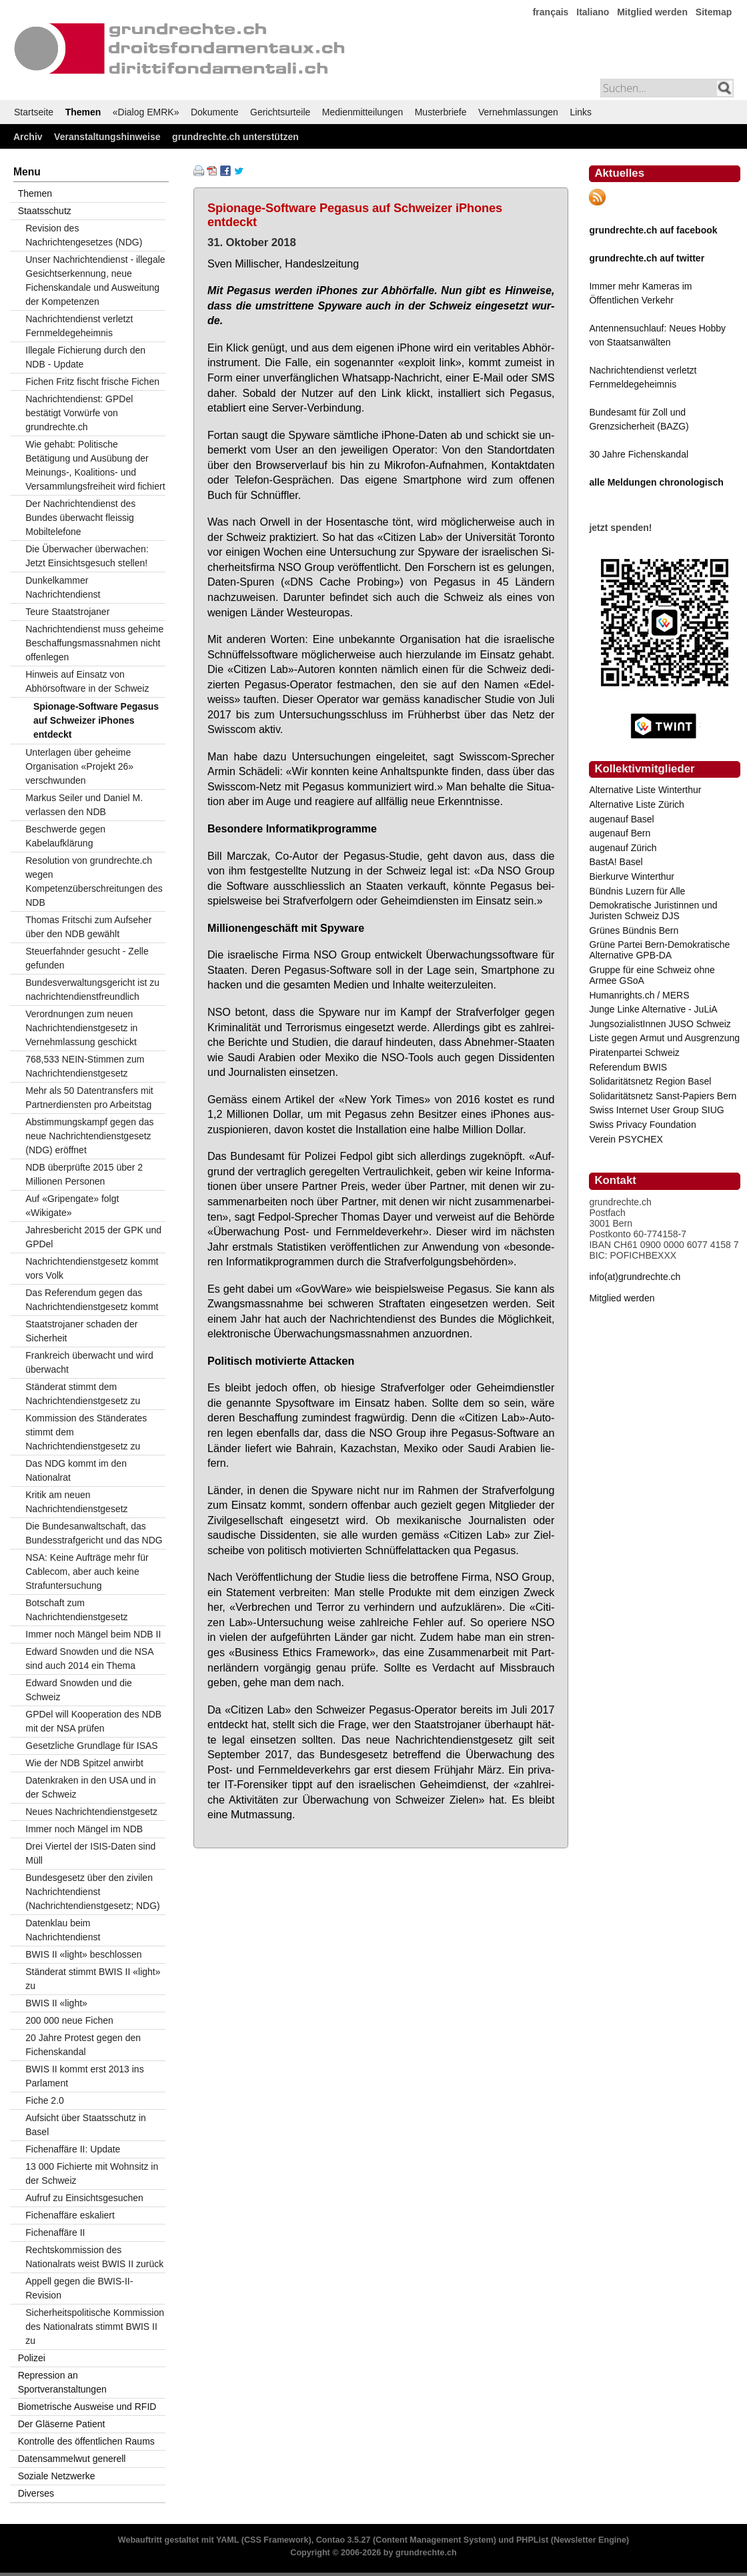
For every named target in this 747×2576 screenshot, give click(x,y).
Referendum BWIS (628, 1067)
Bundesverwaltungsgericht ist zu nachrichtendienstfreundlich (92, 989)
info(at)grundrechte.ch (634, 1276)
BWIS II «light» (56, 2003)
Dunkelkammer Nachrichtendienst (62, 587)
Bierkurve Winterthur (631, 876)
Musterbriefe (441, 112)
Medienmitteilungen (362, 112)
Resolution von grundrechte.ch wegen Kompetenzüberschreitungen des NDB (93, 881)
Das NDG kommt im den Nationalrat (76, 1470)
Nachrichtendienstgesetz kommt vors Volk (91, 1268)
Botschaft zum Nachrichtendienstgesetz (76, 1609)
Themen (83, 112)
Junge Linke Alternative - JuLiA (653, 1009)
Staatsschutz (44, 210)
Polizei (31, 2358)
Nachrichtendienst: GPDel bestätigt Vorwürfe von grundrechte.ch (79, 413)
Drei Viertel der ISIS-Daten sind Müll (90, 1853)
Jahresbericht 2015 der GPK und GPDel (93, 1237)
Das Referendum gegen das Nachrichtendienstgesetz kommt (91, 1299)
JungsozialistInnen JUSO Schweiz (659, 1024)
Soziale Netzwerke (56, 2476)
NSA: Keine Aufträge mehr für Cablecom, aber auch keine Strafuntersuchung (86, 1571)
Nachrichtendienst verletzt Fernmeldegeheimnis (79, 325)
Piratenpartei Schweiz (634, 1052)
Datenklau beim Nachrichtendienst (62, 1930)
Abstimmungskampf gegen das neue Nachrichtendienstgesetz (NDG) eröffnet (89, 1136)
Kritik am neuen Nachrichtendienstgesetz (76, 1501)
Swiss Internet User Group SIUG (656, 1110)
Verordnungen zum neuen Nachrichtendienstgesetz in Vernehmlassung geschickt (81, 1028)
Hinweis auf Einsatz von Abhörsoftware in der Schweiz (87, 681)
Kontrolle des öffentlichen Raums (86, 2441)
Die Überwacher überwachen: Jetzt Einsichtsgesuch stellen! (86, 556)
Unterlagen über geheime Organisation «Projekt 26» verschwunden (79, 766)
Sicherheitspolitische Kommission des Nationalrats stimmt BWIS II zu (94, 2326)
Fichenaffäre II (55, 2232)
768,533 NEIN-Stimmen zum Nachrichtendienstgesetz (84, 1066)
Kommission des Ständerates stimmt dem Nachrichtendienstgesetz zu (86, 1432)
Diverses (36, 2493)
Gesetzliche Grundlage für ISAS (91, 1745)
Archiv (28, 136)
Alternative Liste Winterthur (645, 789)
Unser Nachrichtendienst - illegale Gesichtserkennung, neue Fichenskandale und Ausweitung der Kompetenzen (95, 280)
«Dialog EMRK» (146, 112)
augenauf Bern (619, 833)
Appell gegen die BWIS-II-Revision (79, 2288)
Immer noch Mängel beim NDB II (93, 1634)
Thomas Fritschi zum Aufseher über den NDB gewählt (88, 926)
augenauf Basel (621, 819)
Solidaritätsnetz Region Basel (650, 1081)
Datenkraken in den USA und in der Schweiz (90, 1787)
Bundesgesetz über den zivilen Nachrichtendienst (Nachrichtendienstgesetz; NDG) (92, 1891)
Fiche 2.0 (44, 2100)
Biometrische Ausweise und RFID (87, 2406)
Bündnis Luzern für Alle (637, 891)
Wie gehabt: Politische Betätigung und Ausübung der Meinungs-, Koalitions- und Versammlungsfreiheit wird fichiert (95, 465)
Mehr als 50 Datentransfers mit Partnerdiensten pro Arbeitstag (89, 1097)
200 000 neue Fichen (69, 2020)
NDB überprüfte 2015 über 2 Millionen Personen (84, 1174)
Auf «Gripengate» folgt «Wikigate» (72, 1205)
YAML (227, 2540)
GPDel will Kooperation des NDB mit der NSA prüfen (93, 1721)
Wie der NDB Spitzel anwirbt (84, 1763)
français (551, 12)
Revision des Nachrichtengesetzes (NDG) (83, 235)
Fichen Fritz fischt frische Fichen (92, 381)
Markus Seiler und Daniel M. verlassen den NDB (84, 804)
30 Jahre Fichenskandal (638, 454)
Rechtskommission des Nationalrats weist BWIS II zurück (94, 2256)
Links (581, 112)
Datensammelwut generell (72, 2458)
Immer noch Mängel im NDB (84, 1829)
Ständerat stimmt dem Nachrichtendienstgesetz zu (82, 1393)
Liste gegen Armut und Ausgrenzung (664, 1038)
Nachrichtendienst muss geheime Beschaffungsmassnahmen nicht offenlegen (94, 643)
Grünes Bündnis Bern (633, 930)
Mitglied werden (652, 12)
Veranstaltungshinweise (107, 136)
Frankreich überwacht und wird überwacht (89, 1362)
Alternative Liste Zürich (636, 804)
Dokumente (215, 112)
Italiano (592, 12)
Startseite (33, 112)
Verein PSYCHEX (626, 1139)
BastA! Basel (615, 861)
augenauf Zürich (622, 847)
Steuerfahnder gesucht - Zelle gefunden (86, 958)
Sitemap (714, 12)
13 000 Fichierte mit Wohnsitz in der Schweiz (91, 2173)
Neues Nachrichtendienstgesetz (91, 1811)
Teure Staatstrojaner (67, 611)
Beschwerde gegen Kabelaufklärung (65, 836)
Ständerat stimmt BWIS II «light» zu (92, 1978)
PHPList (532, 2540)
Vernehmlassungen (518, 112)
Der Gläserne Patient (61, 2424)
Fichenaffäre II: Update (72, 2149)
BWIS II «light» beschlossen (83, 1954)
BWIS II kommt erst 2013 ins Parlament (84, 2076)
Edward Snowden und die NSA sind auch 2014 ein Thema (89, 1658)
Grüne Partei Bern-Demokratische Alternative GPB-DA (659, 949)
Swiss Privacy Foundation (642, 1124)
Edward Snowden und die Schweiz (78, 1690)
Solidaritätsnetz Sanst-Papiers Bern (662, 1096)
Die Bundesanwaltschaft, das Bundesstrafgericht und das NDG (93, 1533)
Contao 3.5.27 (343, 2540)
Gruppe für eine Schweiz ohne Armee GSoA (651, 975)
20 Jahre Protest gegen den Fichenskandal (83, 2044)
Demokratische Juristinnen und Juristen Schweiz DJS (653, 910)
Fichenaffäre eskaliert (70, 2215)
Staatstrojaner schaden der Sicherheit (81, 1331)
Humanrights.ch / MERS (639, 995)
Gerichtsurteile (280, 112)
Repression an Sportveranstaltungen (62, 2382)
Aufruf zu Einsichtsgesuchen (84, 2197)
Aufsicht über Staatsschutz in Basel (85, 2124)
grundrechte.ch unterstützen (235, 136)
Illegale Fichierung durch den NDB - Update (85, 357)
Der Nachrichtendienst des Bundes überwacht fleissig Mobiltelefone (80, 517)
